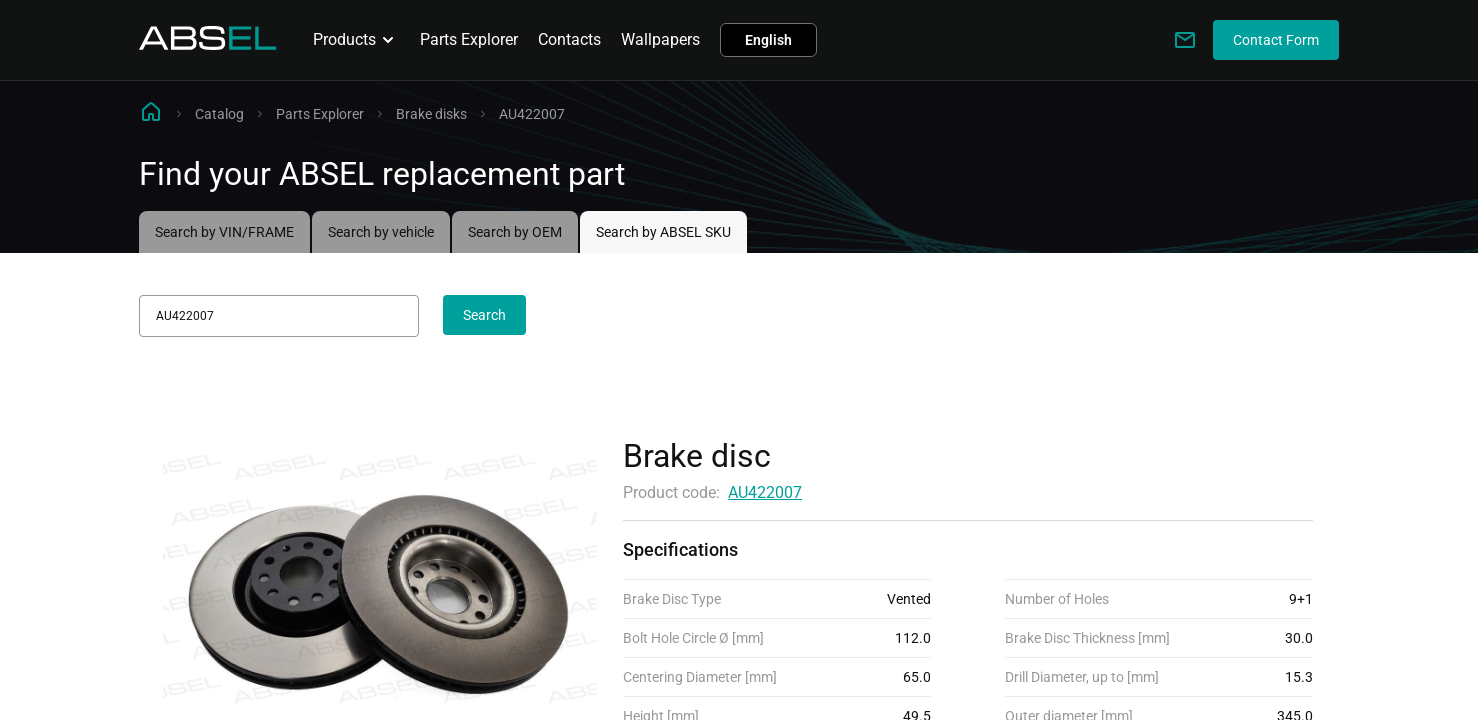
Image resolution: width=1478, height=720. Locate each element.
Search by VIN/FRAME (224, 232)
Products (356, 40)
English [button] (768, 40)
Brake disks (431, 114)
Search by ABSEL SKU (663, 232)
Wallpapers (660, 39)
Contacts (569, 39)
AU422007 (765, 492)
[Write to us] (1185, 40)
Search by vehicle (381, 232)
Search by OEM (515, 232)
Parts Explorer (469, 39)
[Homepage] (208, 44)
